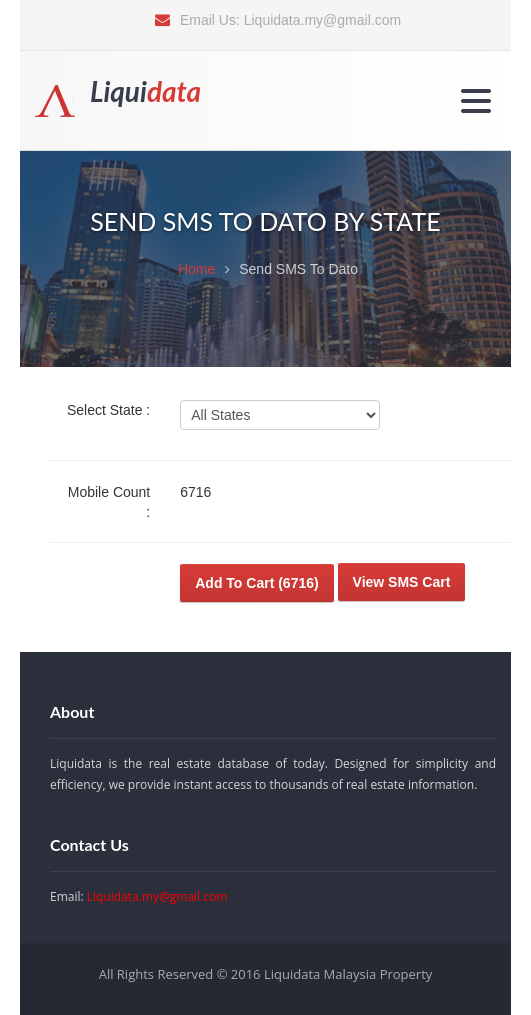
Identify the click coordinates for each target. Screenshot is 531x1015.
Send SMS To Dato (298, 269)
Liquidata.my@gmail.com (322, 20)
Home (196, 269)
